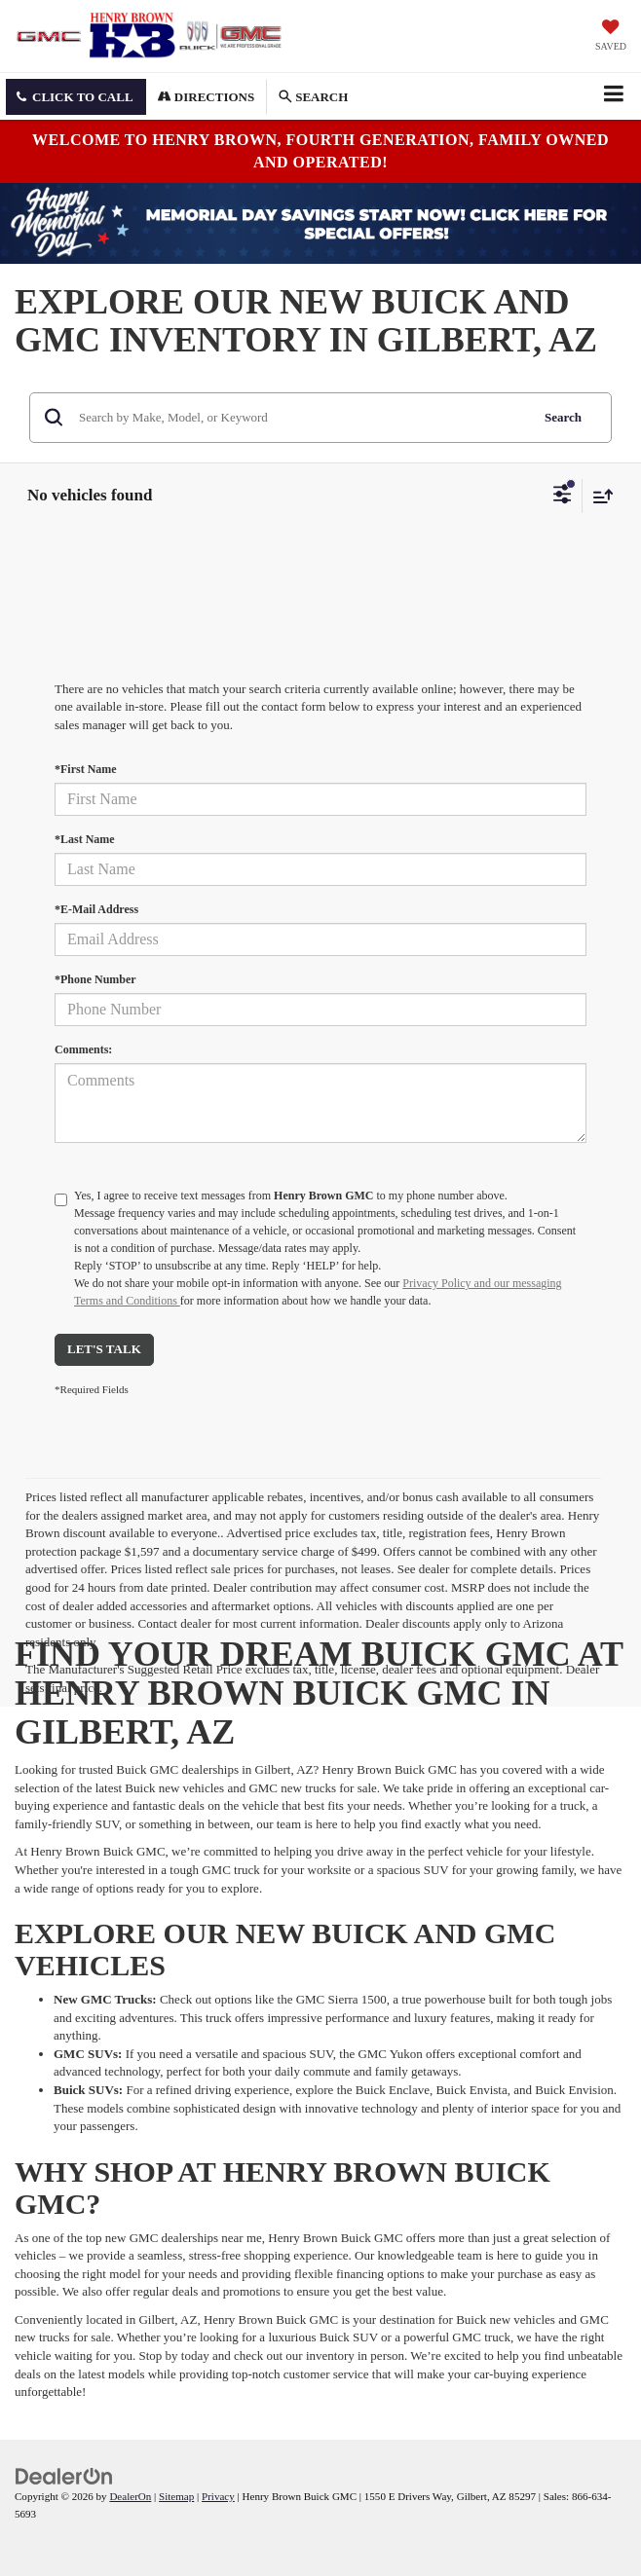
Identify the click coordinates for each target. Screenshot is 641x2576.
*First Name (86, 769)
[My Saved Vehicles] (610, 37)
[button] (76, 97)
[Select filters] (562, 496)
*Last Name (85, 839)
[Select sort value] (598, 496)
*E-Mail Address (96, 909)
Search (563, 417)
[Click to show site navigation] (613, 96)
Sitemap (176, 2496)
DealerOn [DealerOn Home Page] (130, 2496)
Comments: (83, 1049)
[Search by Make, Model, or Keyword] (301, 417)
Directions (206, 97)
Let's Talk (104, 1349)
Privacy (218, 2496)
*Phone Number (95, 979)
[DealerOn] (64, 2475)
